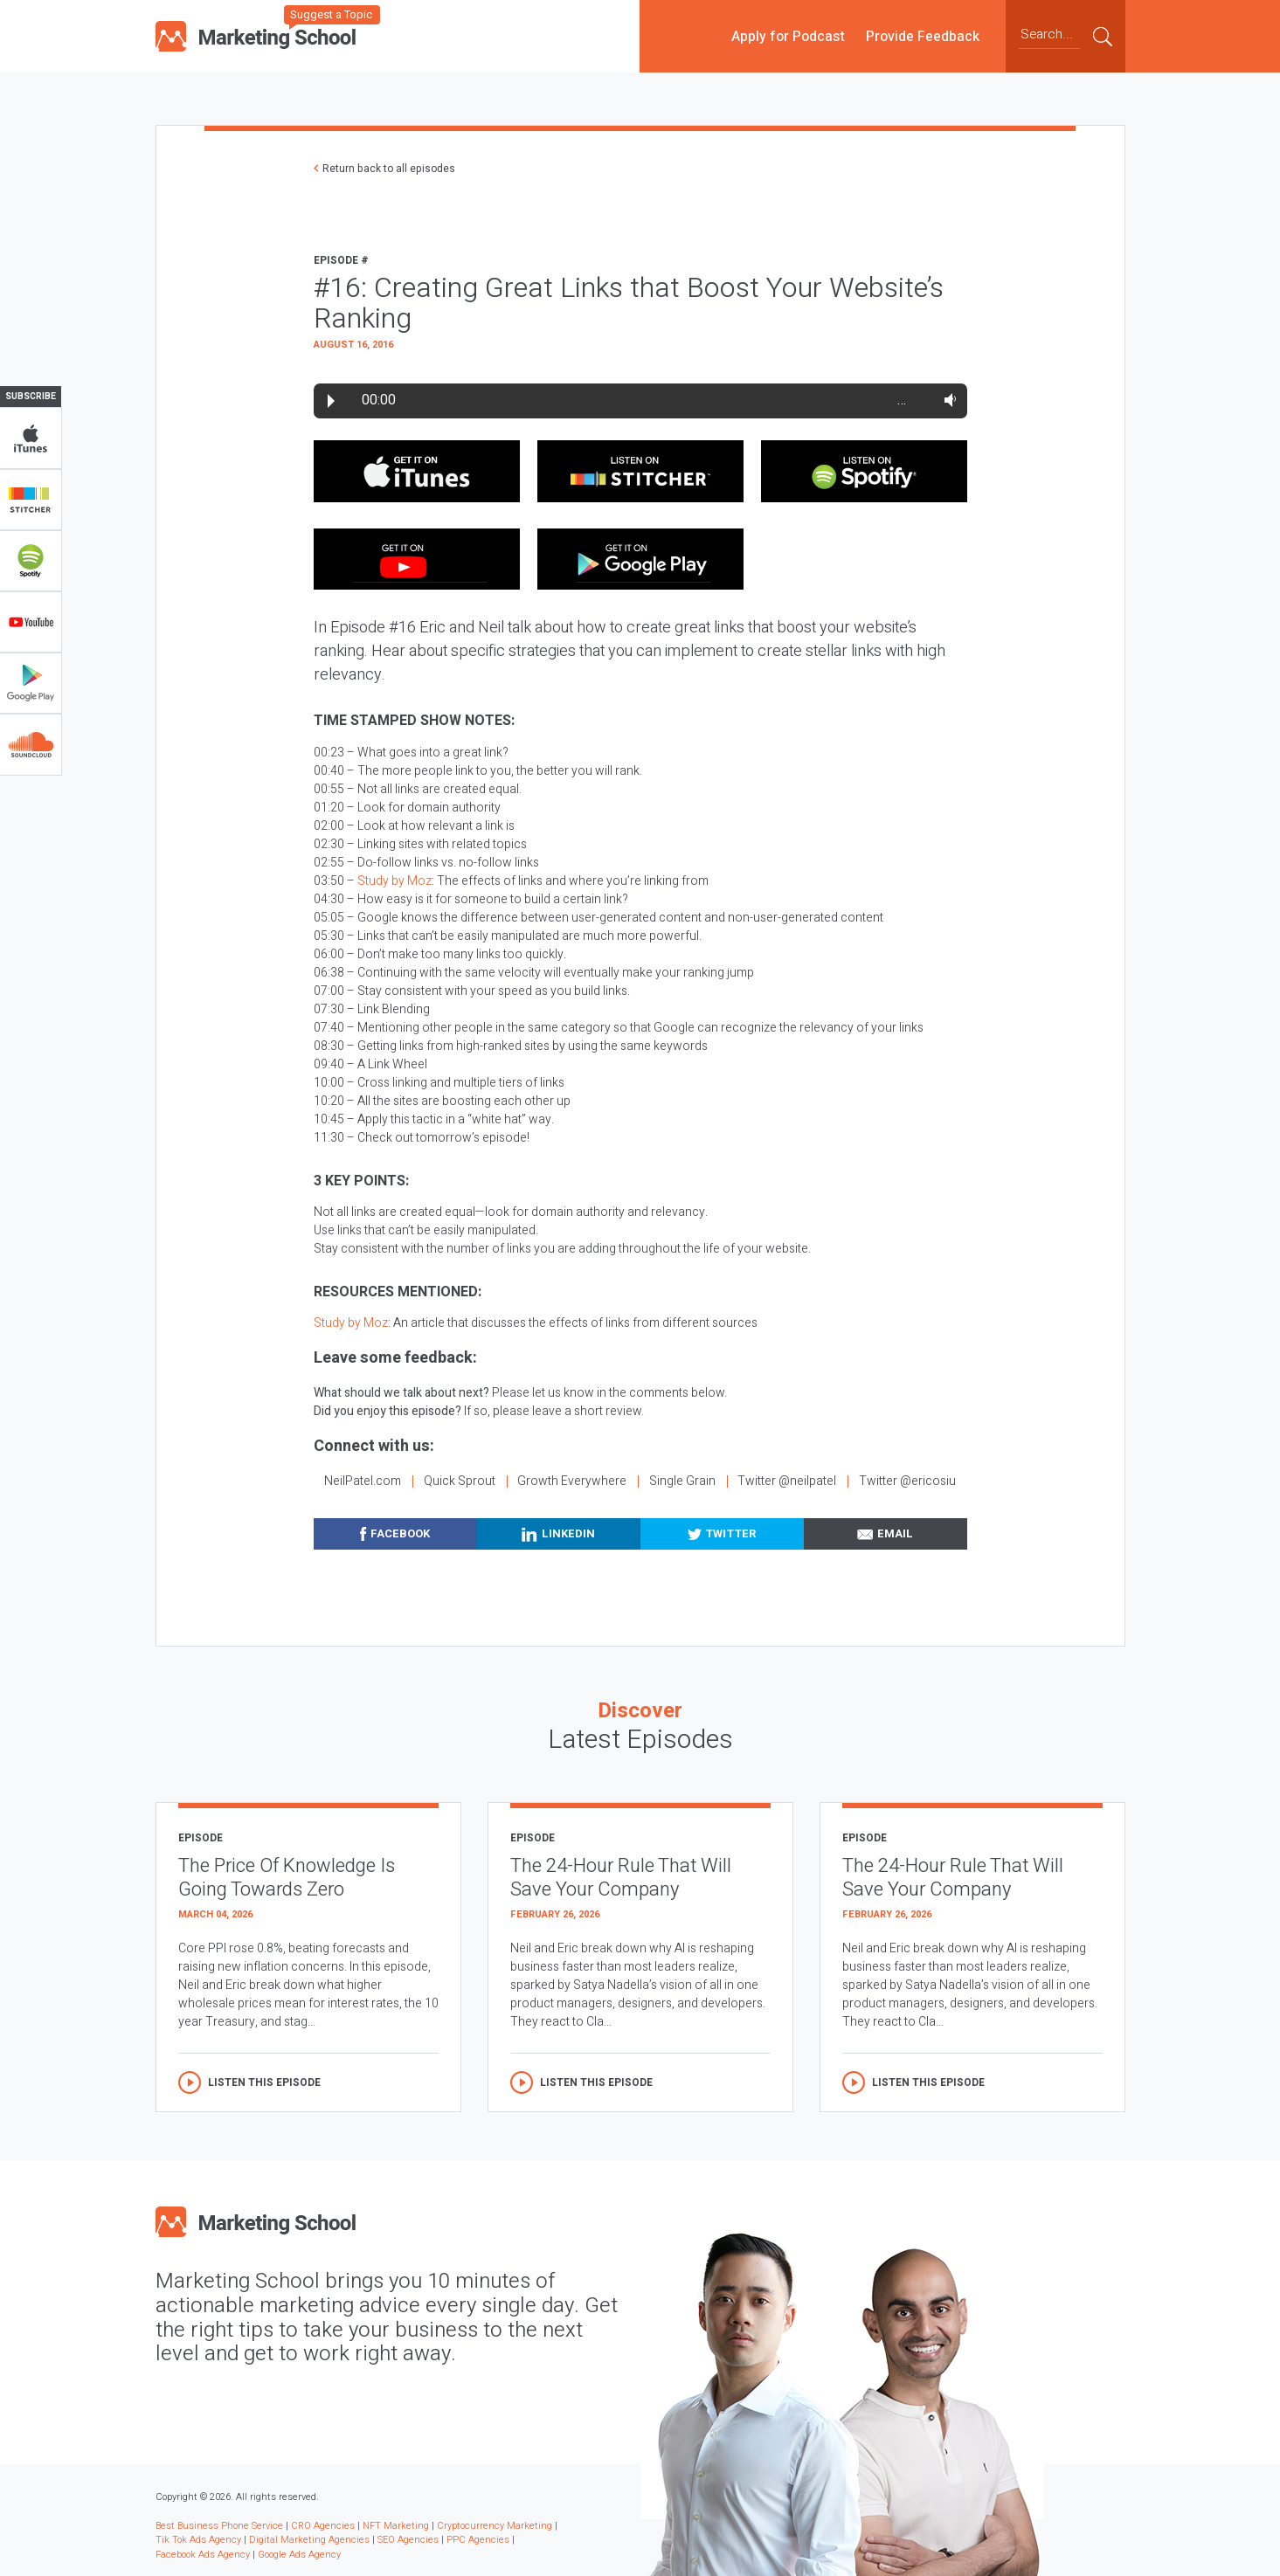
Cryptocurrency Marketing (494, 2525)
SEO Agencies (408, 2539)
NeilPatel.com (362, 1481)
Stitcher (30, 499)
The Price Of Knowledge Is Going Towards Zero (286, 1877)
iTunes (30, 438)
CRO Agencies (323, 2525)
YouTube (30, 622)
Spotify (30, 560)
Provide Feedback (922, 35)
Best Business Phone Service (219, 2525)
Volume (946, 400)
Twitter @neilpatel (786, 1481)
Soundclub (30, 744)
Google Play (30, 683)
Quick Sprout (459, 1481)
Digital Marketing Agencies (309, 2539)
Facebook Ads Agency (203, 2554)
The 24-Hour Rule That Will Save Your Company (620, 1877)
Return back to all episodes (388, 168)
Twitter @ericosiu (907, 1481)
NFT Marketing (396, 2525)
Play (331, 401)
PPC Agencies (477, 2539)
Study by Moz (394, 881)
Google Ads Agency (299, 2554)
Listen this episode (264, 2082)
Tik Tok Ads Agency (198, 2539)
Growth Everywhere (571, 1481)
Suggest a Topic (331, 14)
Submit (1102, 35)
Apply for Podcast (788, 35)
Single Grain (682, 1481)
